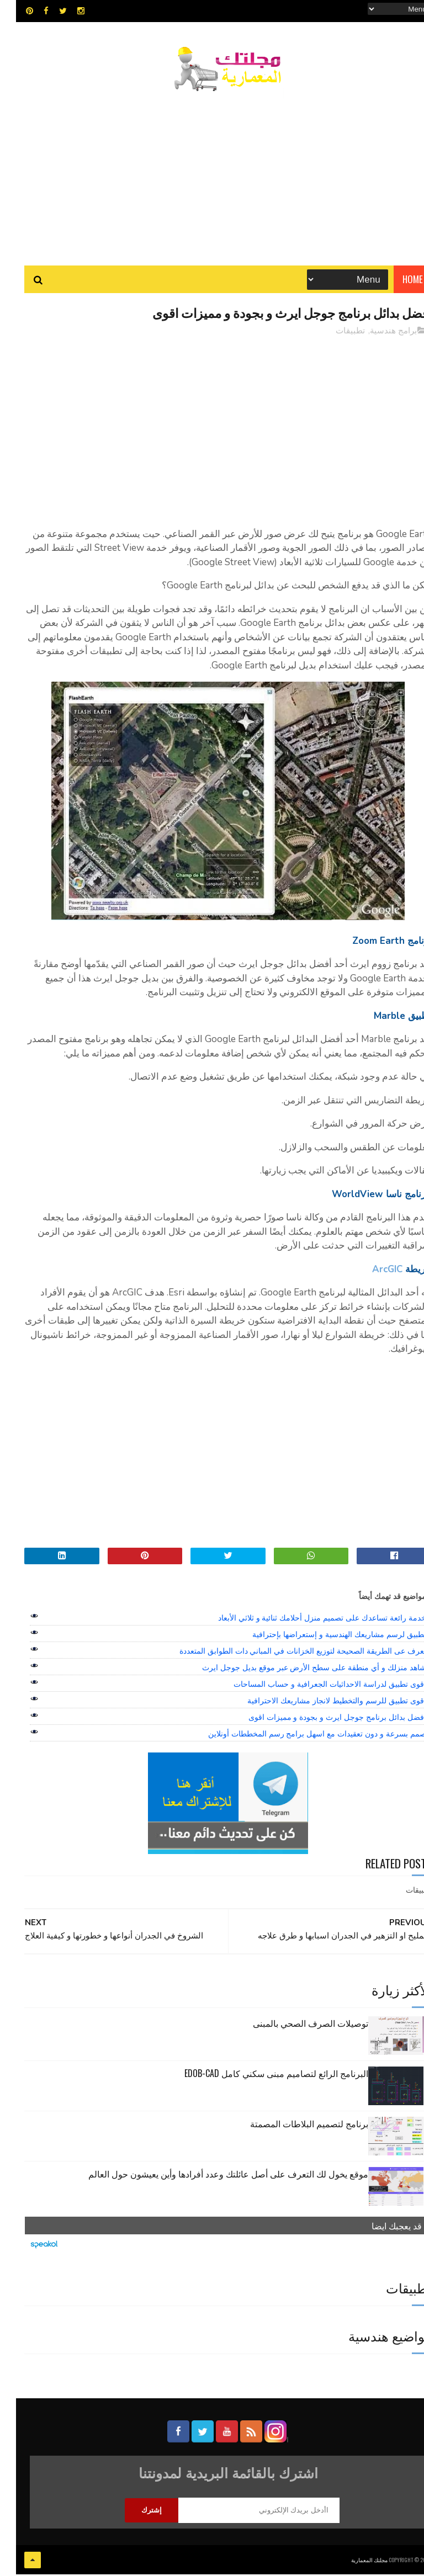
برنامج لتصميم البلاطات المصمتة (293, 2126)
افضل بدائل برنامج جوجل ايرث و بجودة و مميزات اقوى (321, 1719)
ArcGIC (371, 1272)
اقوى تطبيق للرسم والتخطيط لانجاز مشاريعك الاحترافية (320, 1703)
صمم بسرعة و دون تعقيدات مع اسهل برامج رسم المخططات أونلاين (301, 1736)
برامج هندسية (377, 333)
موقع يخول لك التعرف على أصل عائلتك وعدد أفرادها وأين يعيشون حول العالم (212, 2176)
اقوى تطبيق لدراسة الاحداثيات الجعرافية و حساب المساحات (314, 1686)
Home (396, 281)
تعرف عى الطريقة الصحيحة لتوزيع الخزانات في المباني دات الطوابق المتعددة (286, 1653)
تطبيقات (334, 333)
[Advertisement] (212, 174)
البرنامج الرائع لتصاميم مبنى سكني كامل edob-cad (260, 2076)
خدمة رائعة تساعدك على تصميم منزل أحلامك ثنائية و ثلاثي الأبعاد (306, 1620)
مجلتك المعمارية (353, 2562)
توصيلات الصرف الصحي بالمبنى (294, 2025)
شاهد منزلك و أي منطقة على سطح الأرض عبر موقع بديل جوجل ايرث (298, 1670)
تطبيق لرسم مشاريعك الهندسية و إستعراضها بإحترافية (323, 1637)
